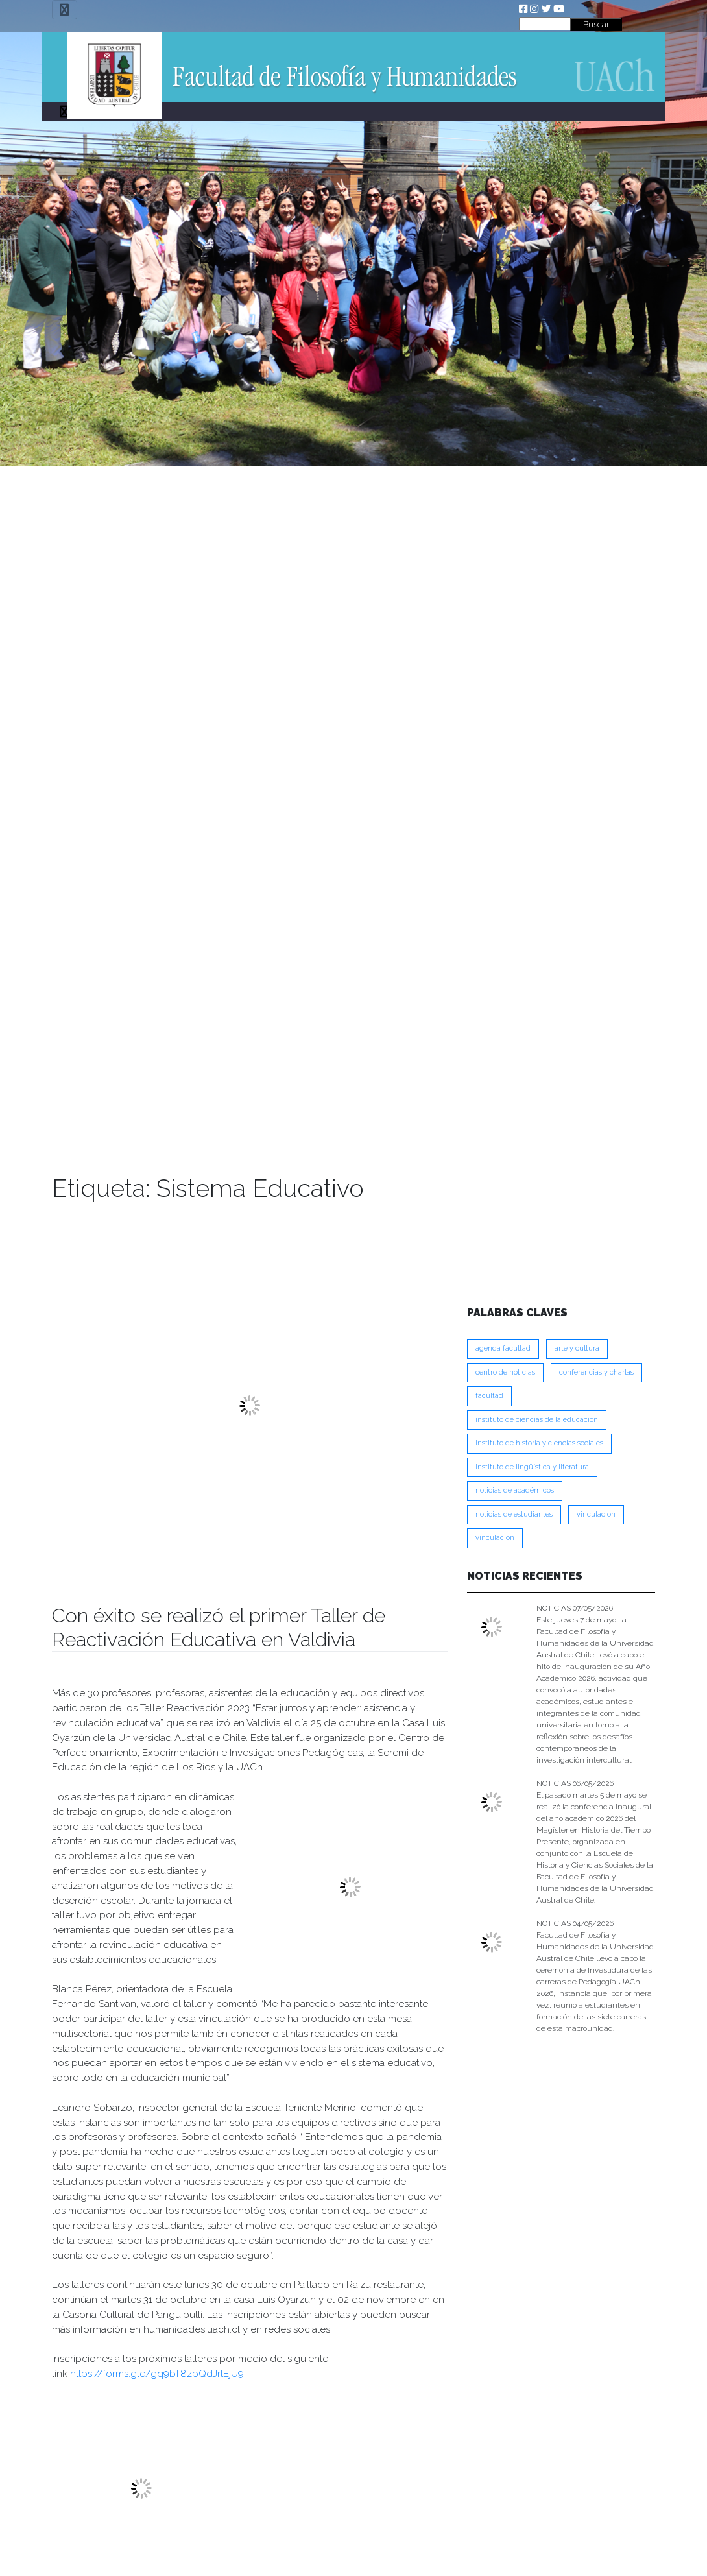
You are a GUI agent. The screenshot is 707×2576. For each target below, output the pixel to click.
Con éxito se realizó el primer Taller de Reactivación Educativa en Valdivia (218, 1627)
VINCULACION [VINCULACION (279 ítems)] (596, 1514)
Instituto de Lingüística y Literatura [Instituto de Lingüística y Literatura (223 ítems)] (532, 1467)
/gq (154, 2373)
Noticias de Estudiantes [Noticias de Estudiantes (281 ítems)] (514, 1514)
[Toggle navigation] (64, 9)
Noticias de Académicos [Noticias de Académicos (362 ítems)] (514, 1490)
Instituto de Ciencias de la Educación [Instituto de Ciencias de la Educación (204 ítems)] (536, 1419)
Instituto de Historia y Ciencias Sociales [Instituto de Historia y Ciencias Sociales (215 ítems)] (539, 1443)
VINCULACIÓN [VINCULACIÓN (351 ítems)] (494, 1538)
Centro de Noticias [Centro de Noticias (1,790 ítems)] (505, 1372)
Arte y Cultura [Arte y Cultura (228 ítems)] (577, 1348)
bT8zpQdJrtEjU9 (206, 2373)
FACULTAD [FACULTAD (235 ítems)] (489, 1395)
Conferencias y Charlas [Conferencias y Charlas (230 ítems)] (596, 1372)
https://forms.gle (107, 2373)
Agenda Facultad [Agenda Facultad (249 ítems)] (503, 1348)
